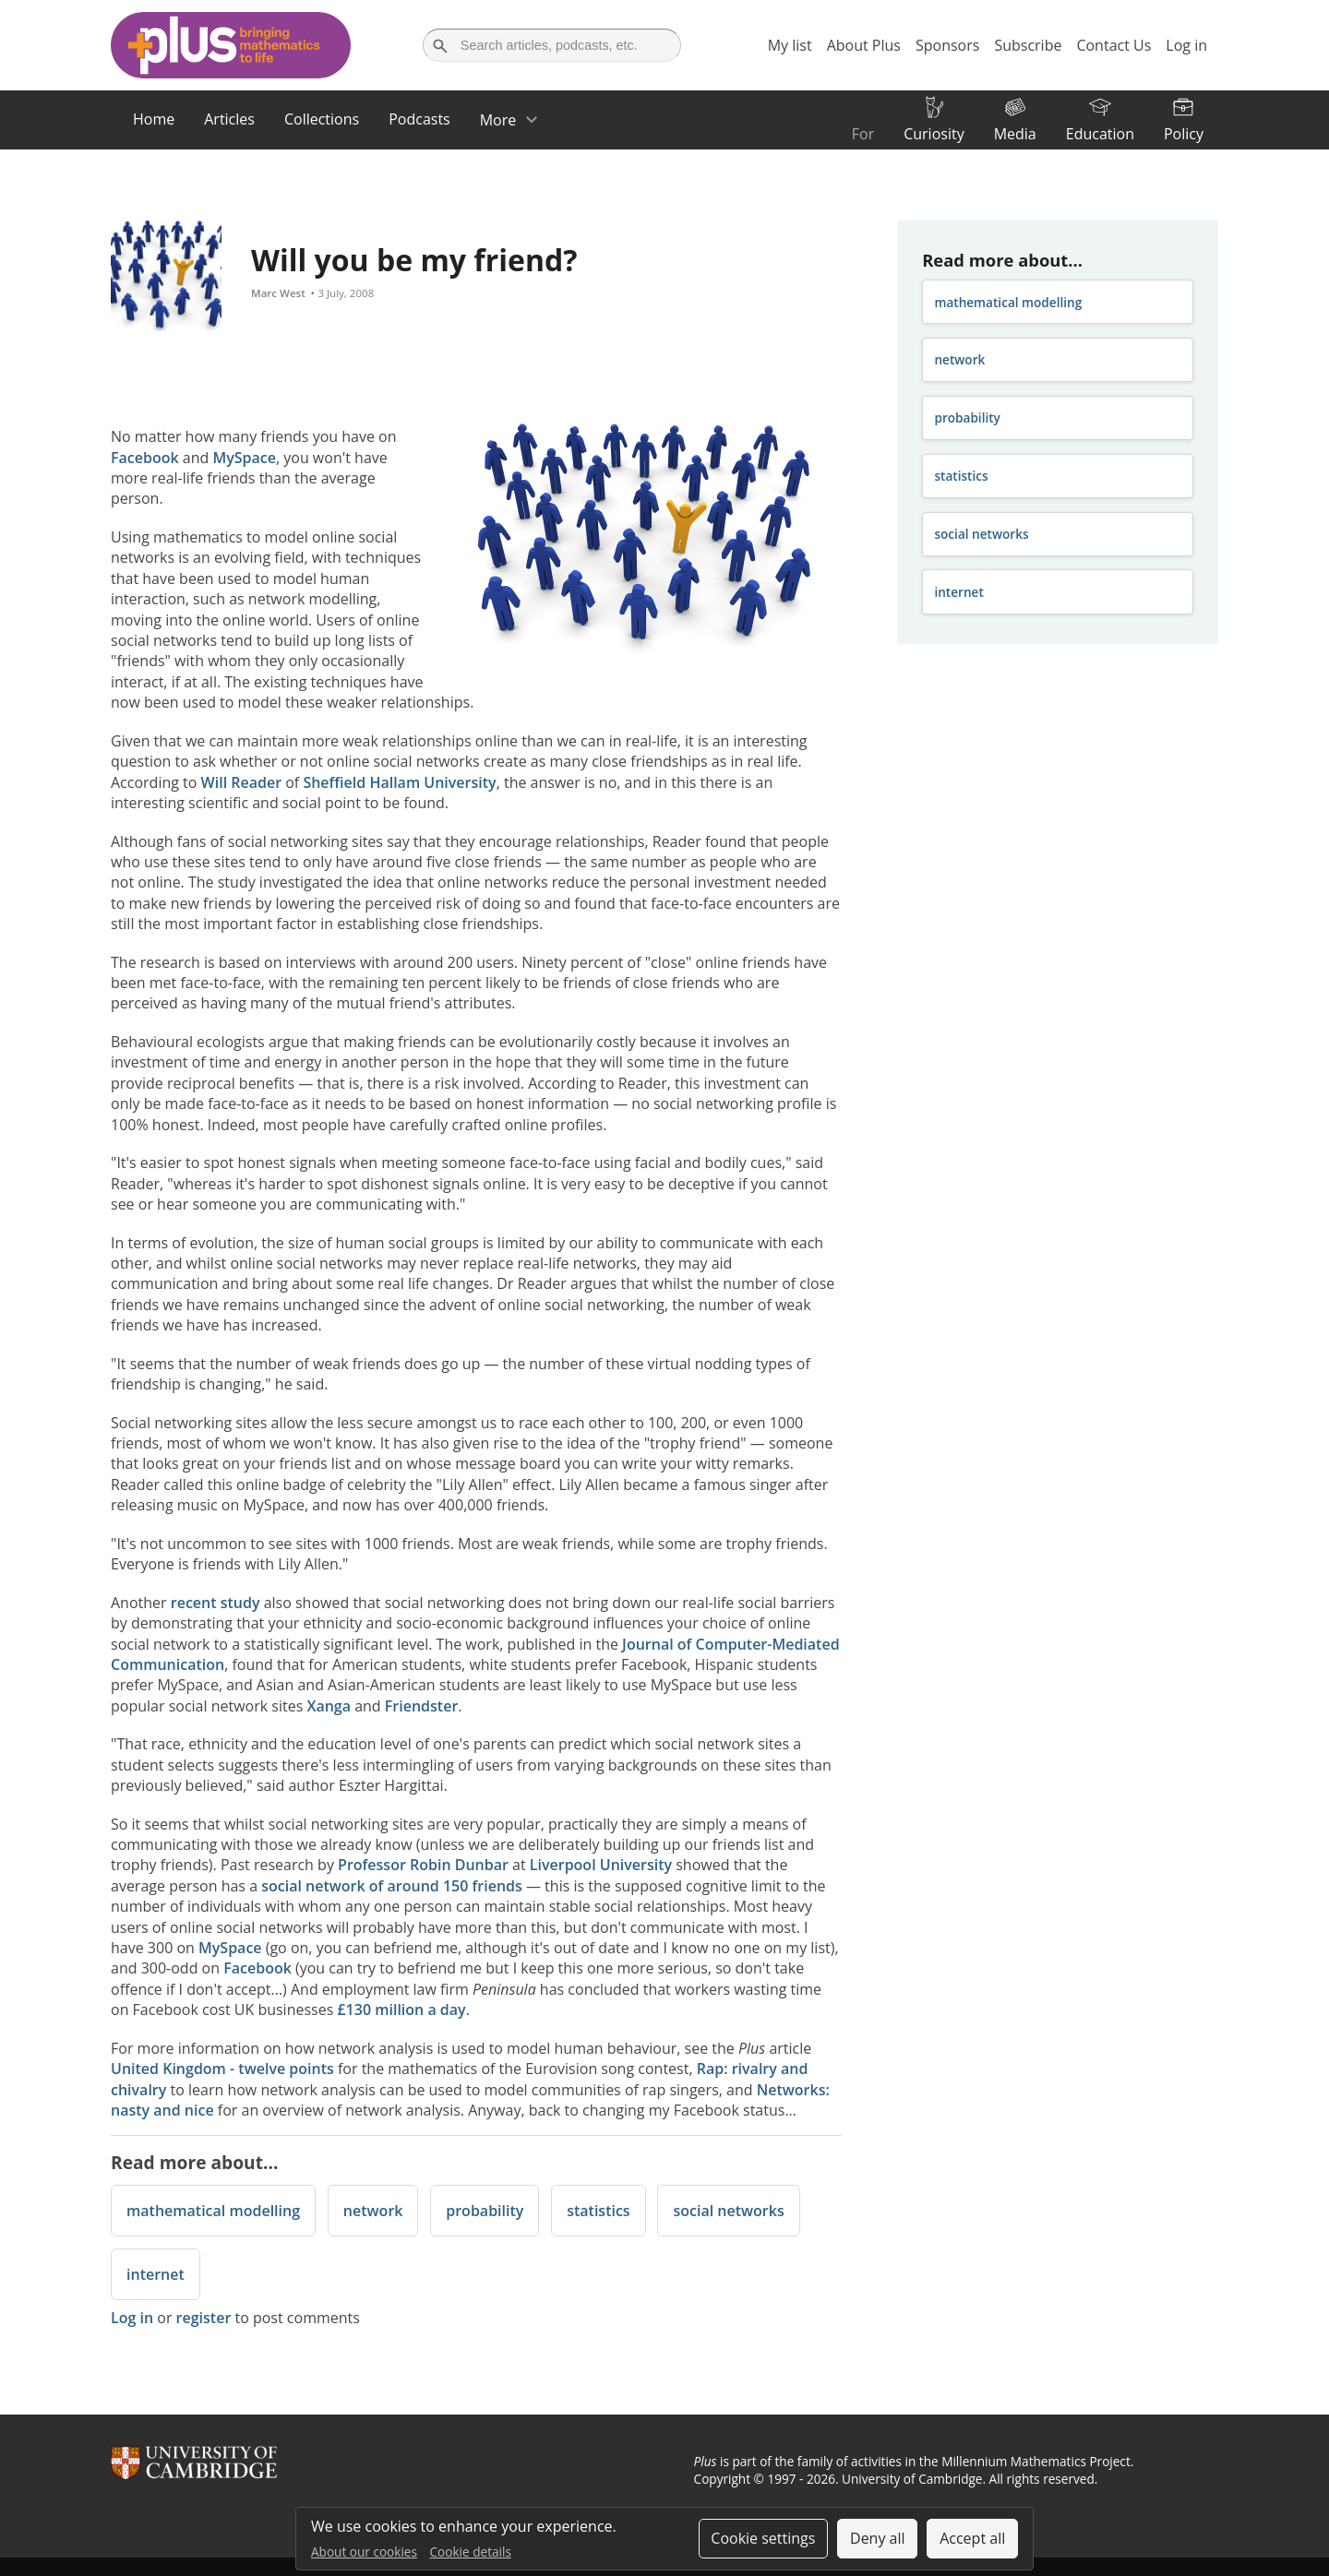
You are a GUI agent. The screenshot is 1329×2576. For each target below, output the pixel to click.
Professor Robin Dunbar (423, 1864)
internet (155, 2274)
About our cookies (364, 2551)
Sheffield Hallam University (399, 782)
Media (1015, 134)
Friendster (421, 1706)
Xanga (328, 1706)
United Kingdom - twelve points (222, 2068)
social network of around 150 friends (391, 1886)
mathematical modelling (213, 2210)
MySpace (244, 457)
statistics (598, 2210)
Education (1100, 134)
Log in (132, 2318)
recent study (215, 1602)
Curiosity (934, 134)
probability (484, 2210)
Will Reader (241, 782)
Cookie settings (763, 2538)
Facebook (145, 457)
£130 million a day (401, 2009)
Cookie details (470, 2551)
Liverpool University (601, 1864)
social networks (728, 2210)
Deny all (877, 2538)
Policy (1183, 134)
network (373, 2210)
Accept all (972, 2538)
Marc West (278, 293)
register (204, 2318)
